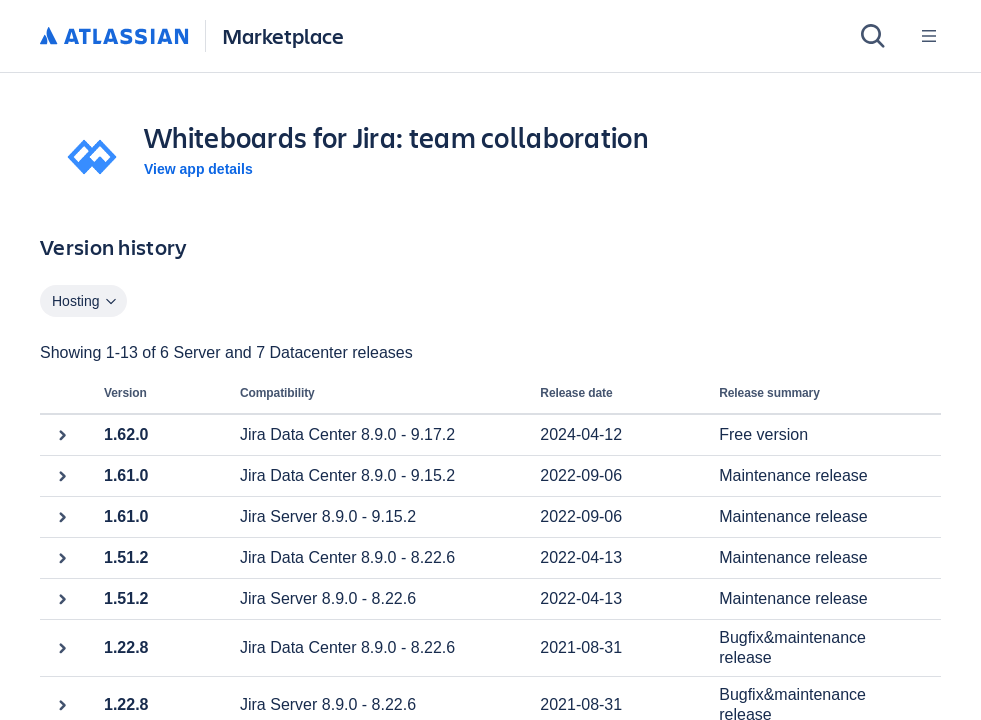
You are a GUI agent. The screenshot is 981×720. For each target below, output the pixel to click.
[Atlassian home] (114, 37)
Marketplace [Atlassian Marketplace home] (283, 35)
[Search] (873, 36)
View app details (198, 169)
